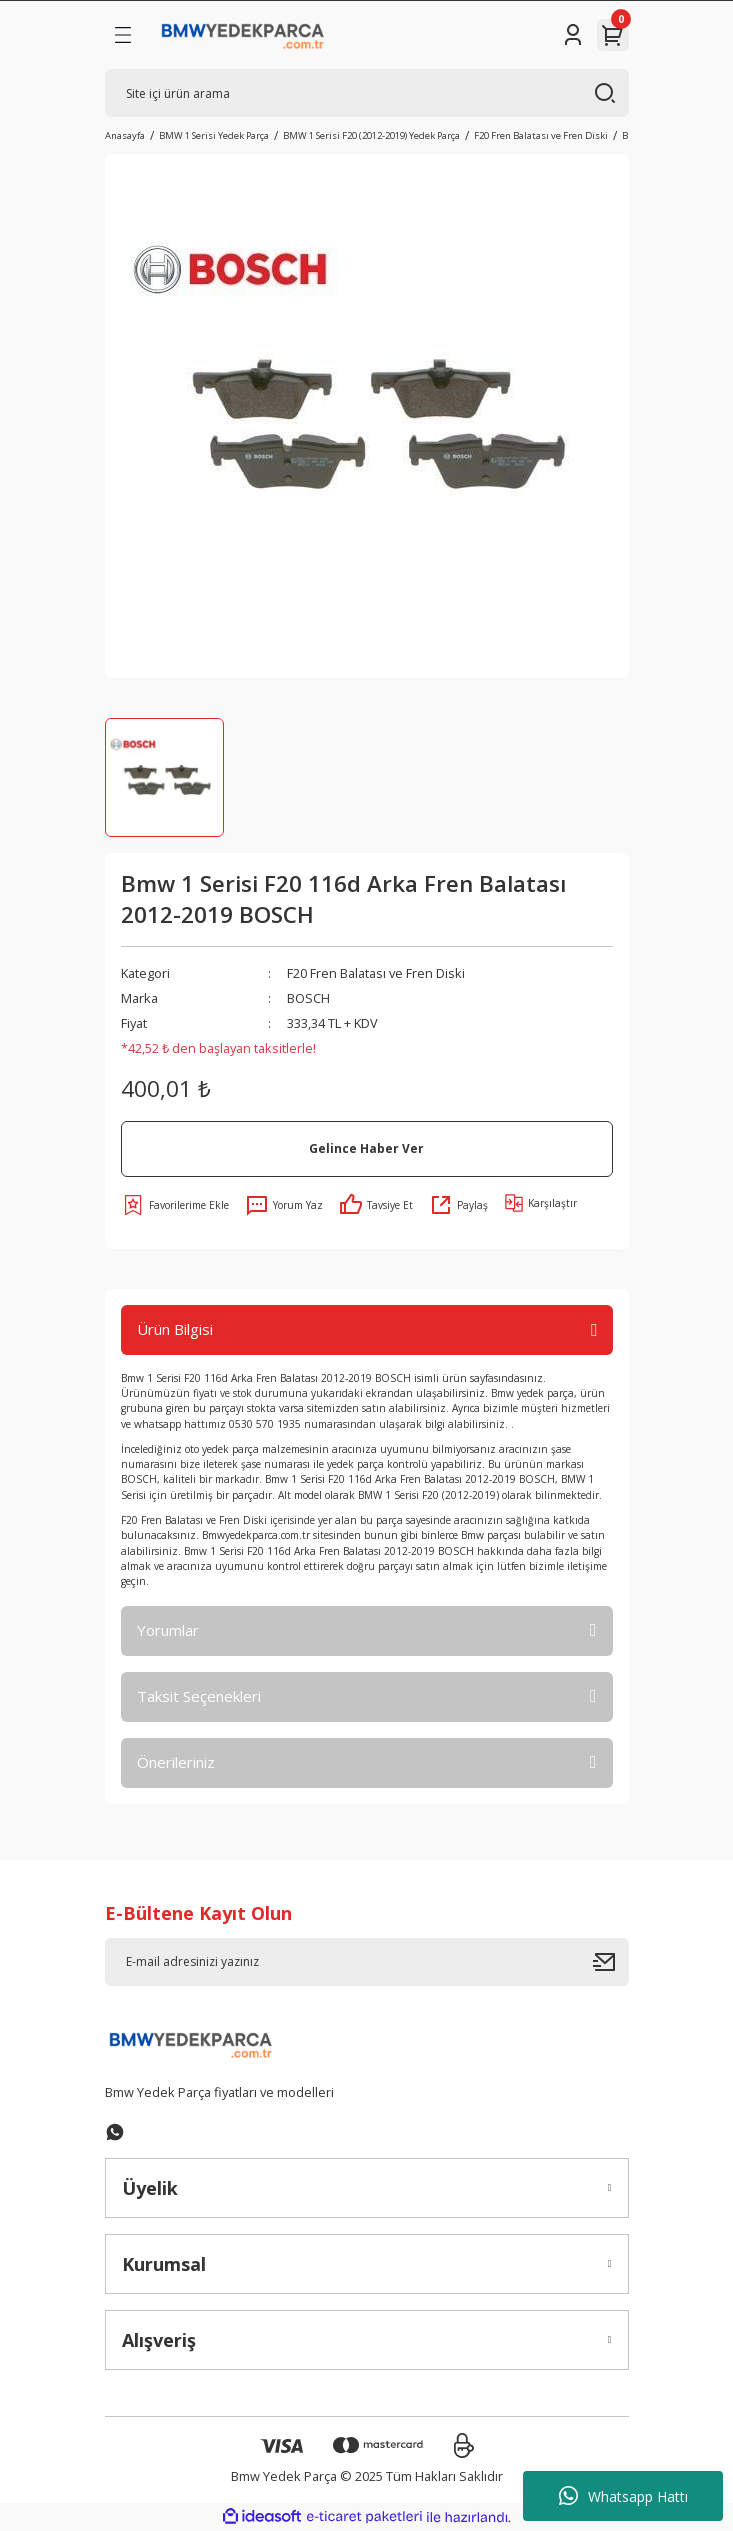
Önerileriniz (176, 1762)
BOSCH (308, 998)
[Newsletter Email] (367, 1962)
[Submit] (611, 1962)
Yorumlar (168, 1630)
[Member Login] (573, 35)
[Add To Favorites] (175, 1205)
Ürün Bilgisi (175, 1329)
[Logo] (243, 35)
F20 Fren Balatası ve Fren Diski (376, 973)
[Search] (367, 93)
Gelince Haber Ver (366, 1148)
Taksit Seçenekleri (199, 1696)
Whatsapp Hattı (623, 2496)
